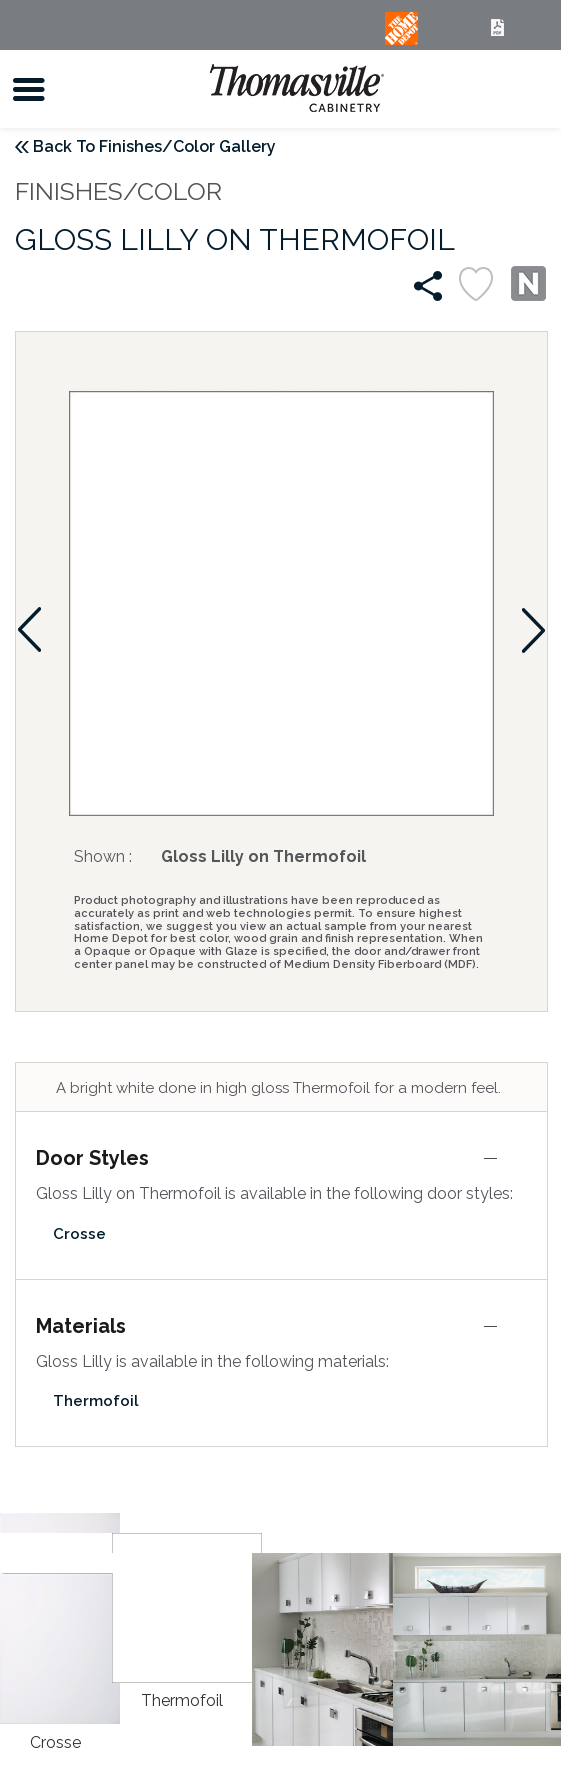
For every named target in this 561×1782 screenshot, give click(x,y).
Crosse (79, 1234)
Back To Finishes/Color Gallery (154, 146)
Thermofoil (96, 1401)
